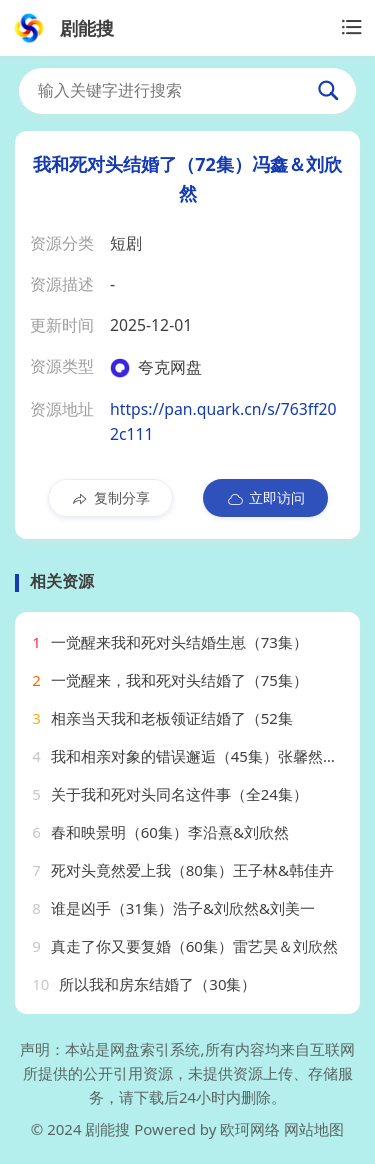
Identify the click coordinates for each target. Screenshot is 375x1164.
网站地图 (314, 1129)
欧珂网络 (250, 1129)
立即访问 (265, 498)
